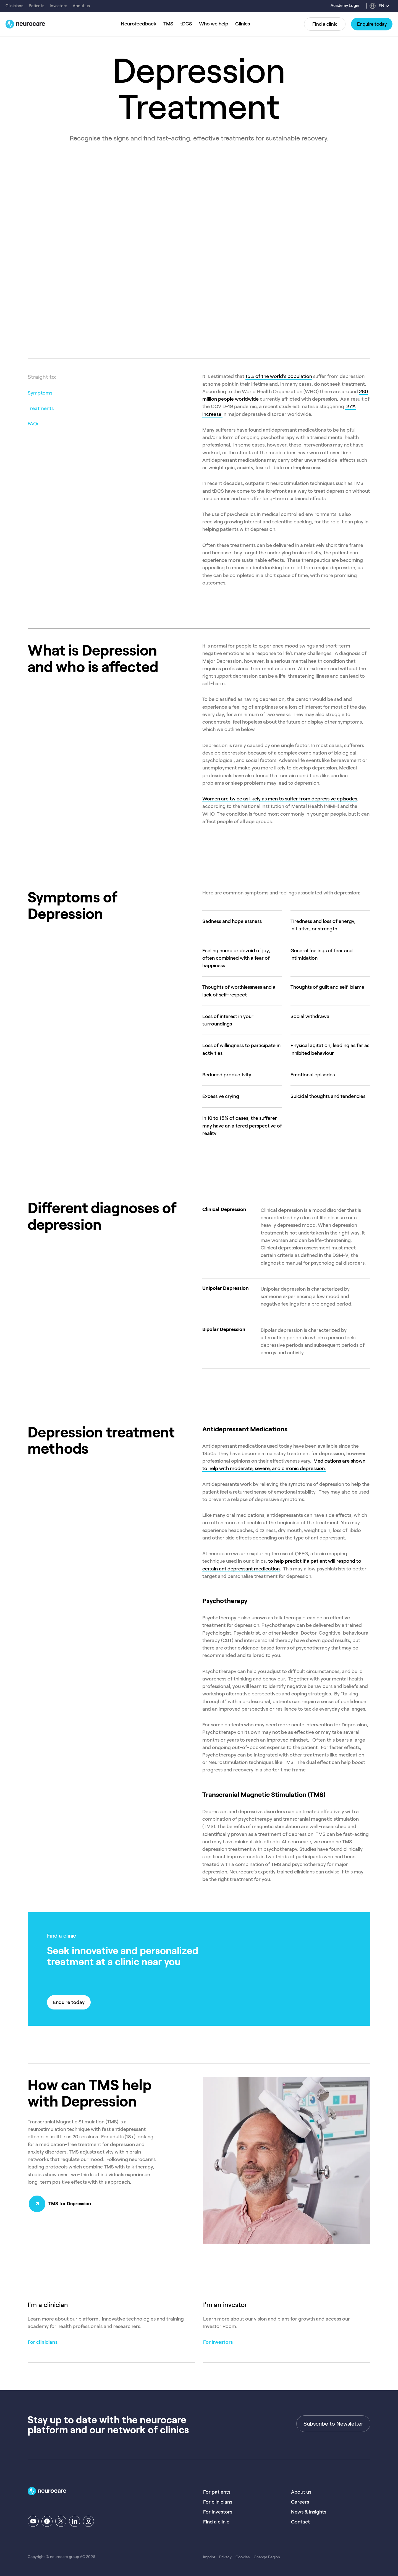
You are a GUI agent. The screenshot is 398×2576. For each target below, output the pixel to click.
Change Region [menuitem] (267, 2557)
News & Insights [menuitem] (308, 2512)
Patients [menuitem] (36, 6)
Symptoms (40, 393)
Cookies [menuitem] (242, 2557)
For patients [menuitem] (216, 2492)
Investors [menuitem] (58, 6)
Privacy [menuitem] (225, 2557)
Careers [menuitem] (300, 2502)
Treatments (41, 408)
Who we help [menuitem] (213, 24)
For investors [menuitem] (217, 2512)
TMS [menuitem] (168, 24)
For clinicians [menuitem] (217, 2502)
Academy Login (345, 5)
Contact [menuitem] (300, 2522)
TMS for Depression (72, 2203)
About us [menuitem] (81, 6)
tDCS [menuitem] (186, 24)
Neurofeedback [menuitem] (138, 24)
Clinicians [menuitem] (14, 6)
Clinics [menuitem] (242, 24)
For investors (218, 2342)
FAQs (33, 423)
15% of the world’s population (278, 376)
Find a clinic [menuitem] (216, 2522)
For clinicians (42, 2342)
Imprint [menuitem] (209, 2557)
